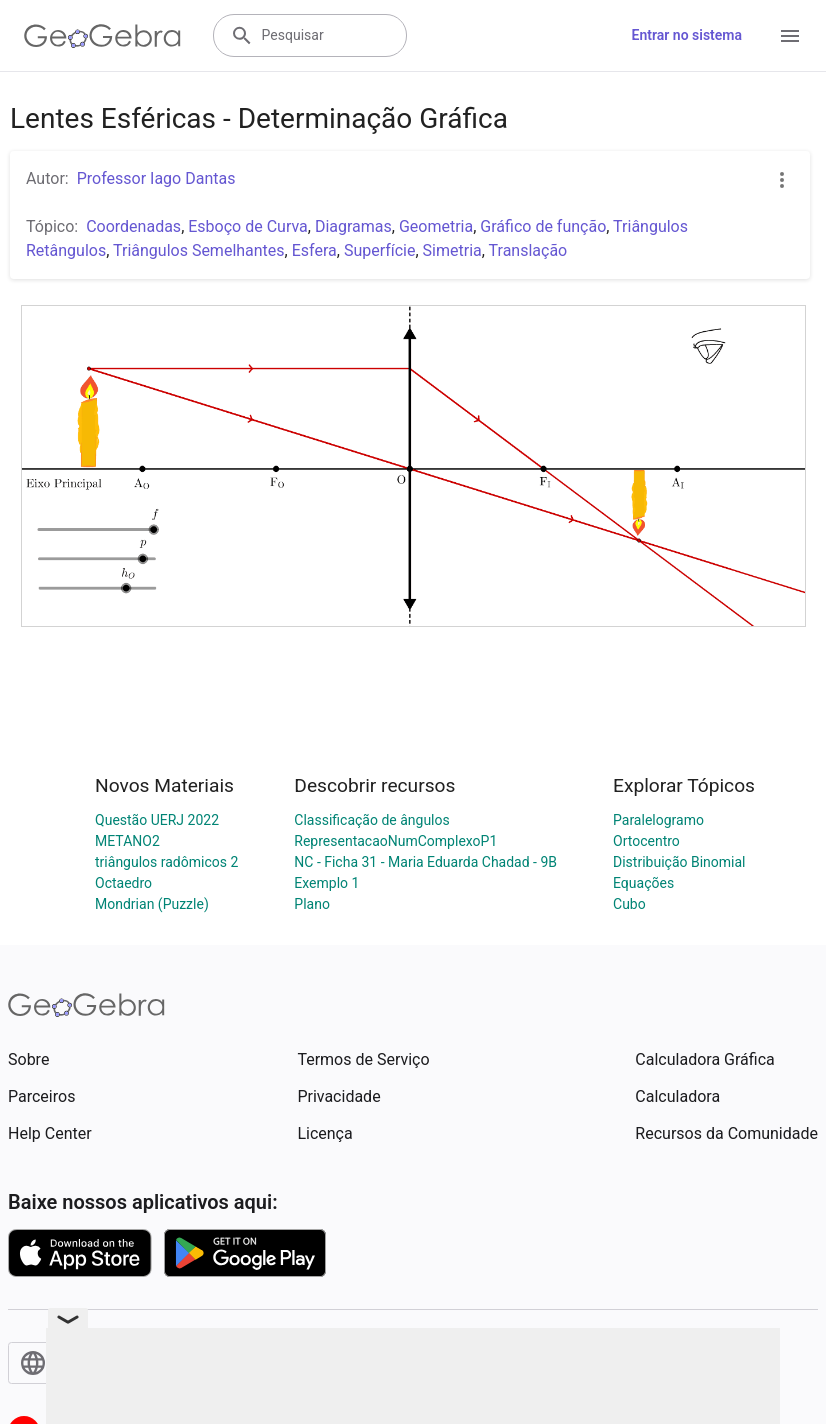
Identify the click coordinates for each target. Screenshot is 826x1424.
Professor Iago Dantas (156, 178)
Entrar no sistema (687, 35)
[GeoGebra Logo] (102, 36)
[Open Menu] (790, 36)
